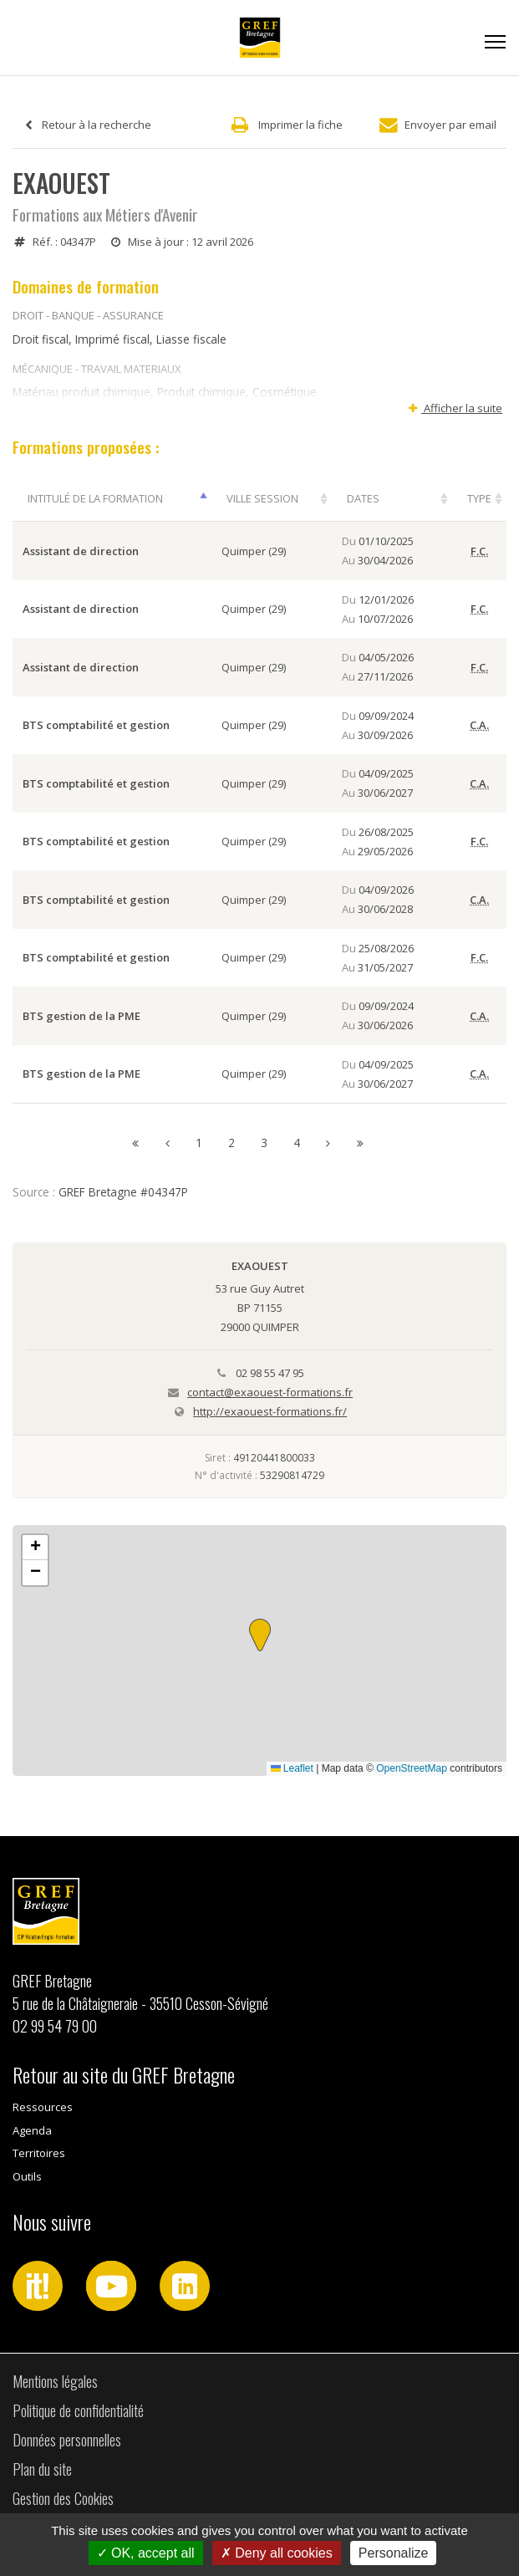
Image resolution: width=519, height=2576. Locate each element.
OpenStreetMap (411, 1768)
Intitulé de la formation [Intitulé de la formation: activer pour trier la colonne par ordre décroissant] (95, 498)
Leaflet (292, 1768)
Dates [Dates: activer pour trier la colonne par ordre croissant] (363, 498)
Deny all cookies (277, 2553)
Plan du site (42, 2469)
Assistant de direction (81, 551)
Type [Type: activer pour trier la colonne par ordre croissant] (479, 498)
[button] (260, 1635)
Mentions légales (55, 2381)
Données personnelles (67, 2440)
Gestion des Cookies (63, 2498)
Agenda (32, 2130)
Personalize (394, 2553)
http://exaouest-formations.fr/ (270, 1411)
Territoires (39, 2152)
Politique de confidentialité (78, 2410)
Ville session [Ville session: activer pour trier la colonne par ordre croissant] (262, 498)
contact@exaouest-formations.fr (270, 1392)
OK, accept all (146, 2553)
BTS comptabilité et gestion (96, 724)
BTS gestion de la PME (81, 1015)
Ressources (43, 2106)
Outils (27, 2176)
